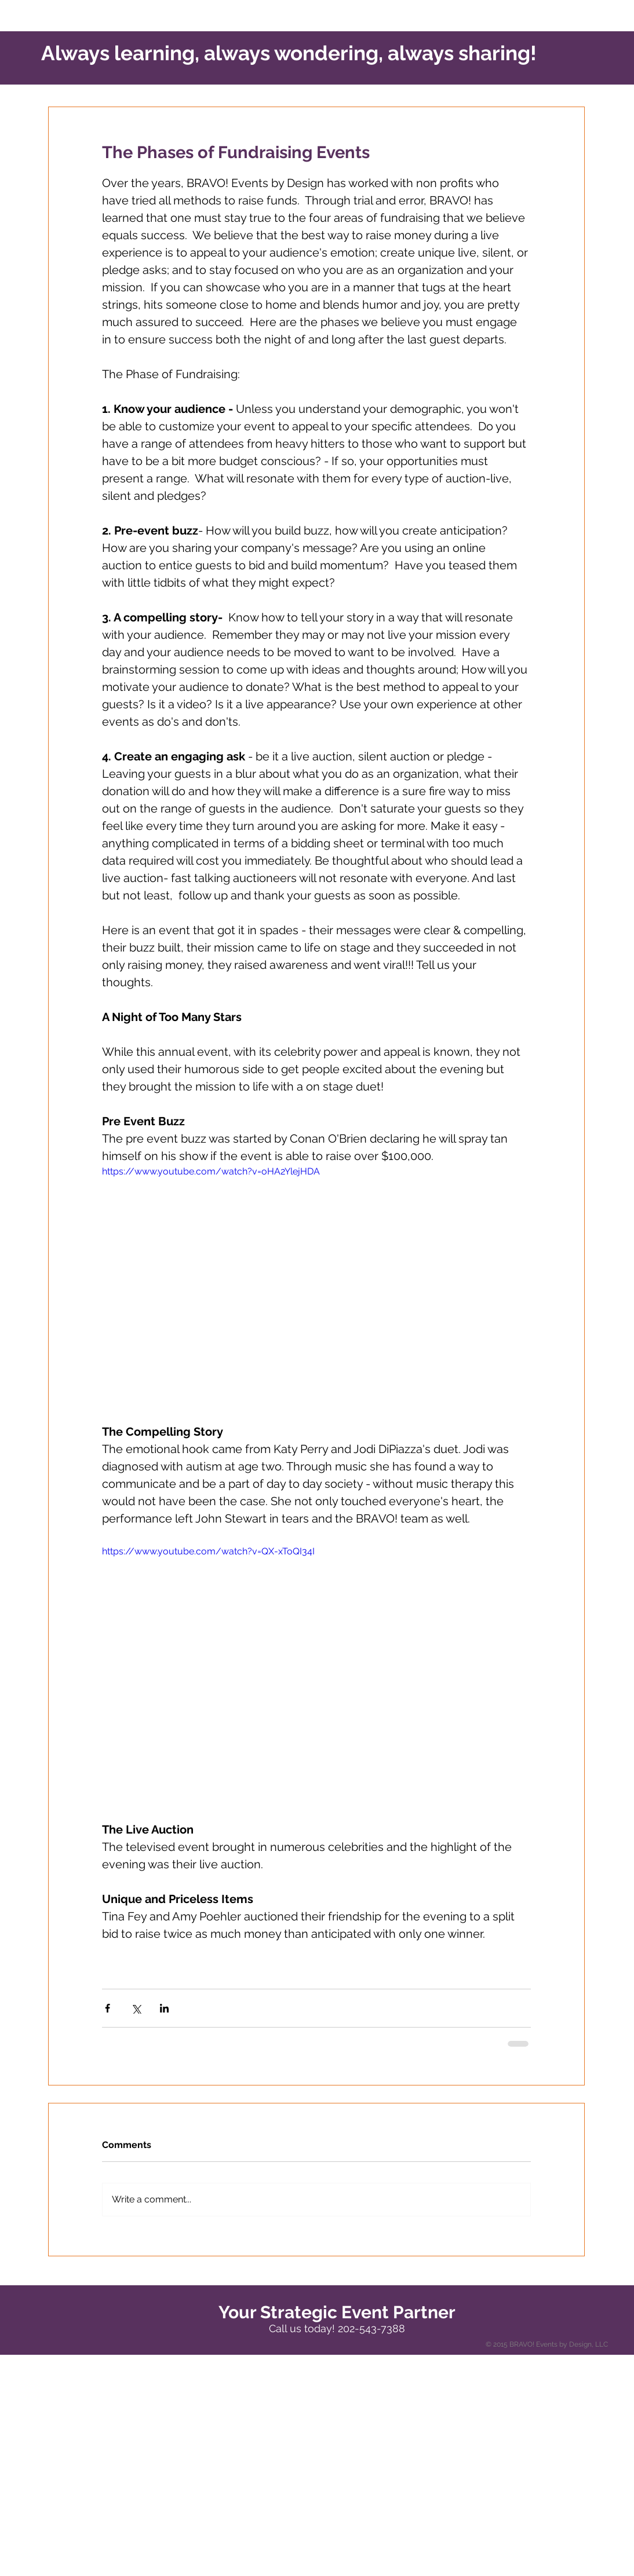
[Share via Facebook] (107, 2008)
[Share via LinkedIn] (164, 2008)
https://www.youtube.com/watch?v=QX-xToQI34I (208, 1551)
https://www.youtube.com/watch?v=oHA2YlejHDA (211, 1171)
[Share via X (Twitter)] (135, 2008)
